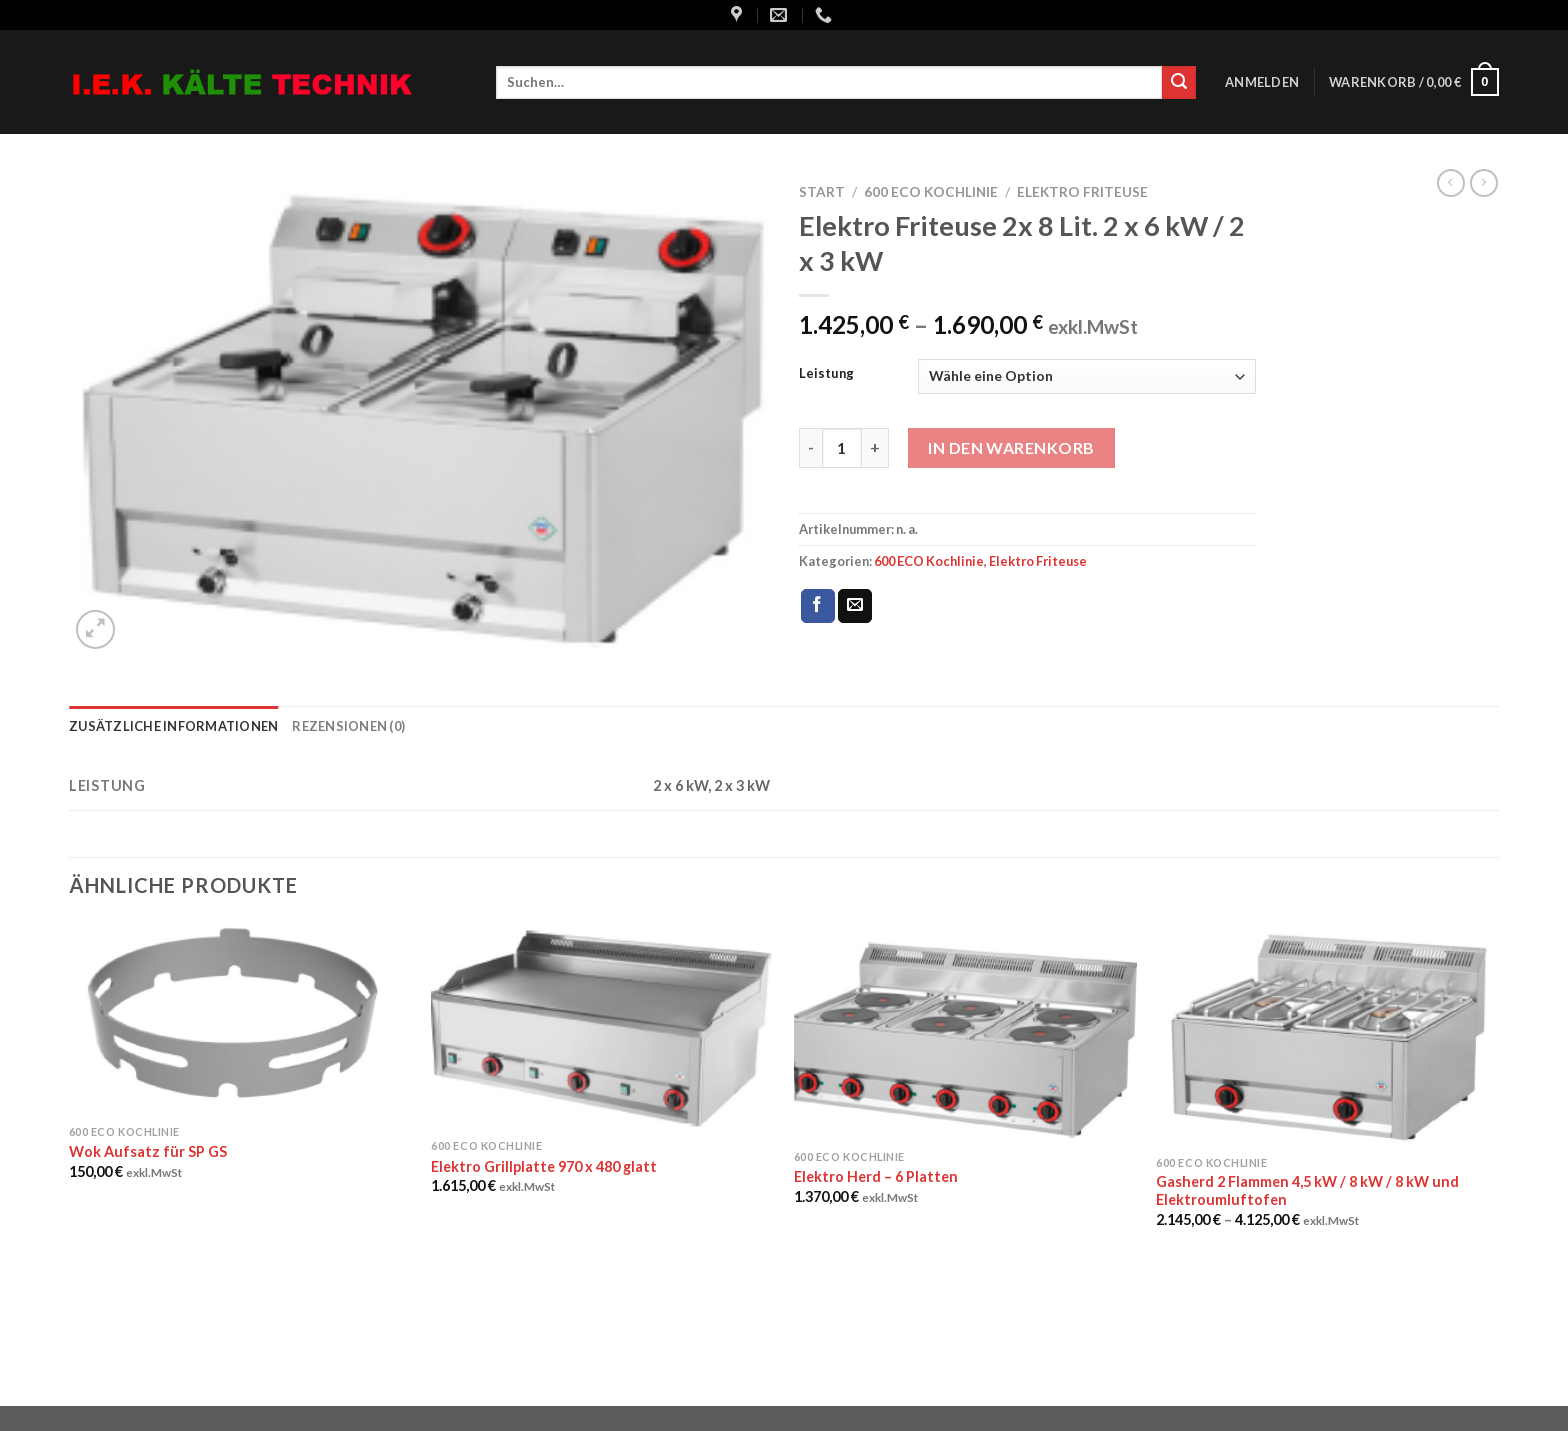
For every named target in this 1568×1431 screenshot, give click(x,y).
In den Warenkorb (1011, 447)
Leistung (826, 374)
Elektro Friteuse (1082, 192)
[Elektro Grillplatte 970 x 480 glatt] (602, 1025)
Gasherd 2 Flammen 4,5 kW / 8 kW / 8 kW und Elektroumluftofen (1307, 1191)
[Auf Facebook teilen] (818, 606)
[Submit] (1179, 83)
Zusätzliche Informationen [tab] (173, 726)
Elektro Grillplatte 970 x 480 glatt (544, 1166)
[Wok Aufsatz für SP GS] (240, 1018)
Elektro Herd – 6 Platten (876, 1176)
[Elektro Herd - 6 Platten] (965, 1031)
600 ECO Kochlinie (931, 192)
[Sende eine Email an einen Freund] (855, 606)
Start (822, 192)
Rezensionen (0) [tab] (348, 726)
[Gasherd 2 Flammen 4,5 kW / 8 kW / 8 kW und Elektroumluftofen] (1327, 1034)
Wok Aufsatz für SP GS (148, 1151)
